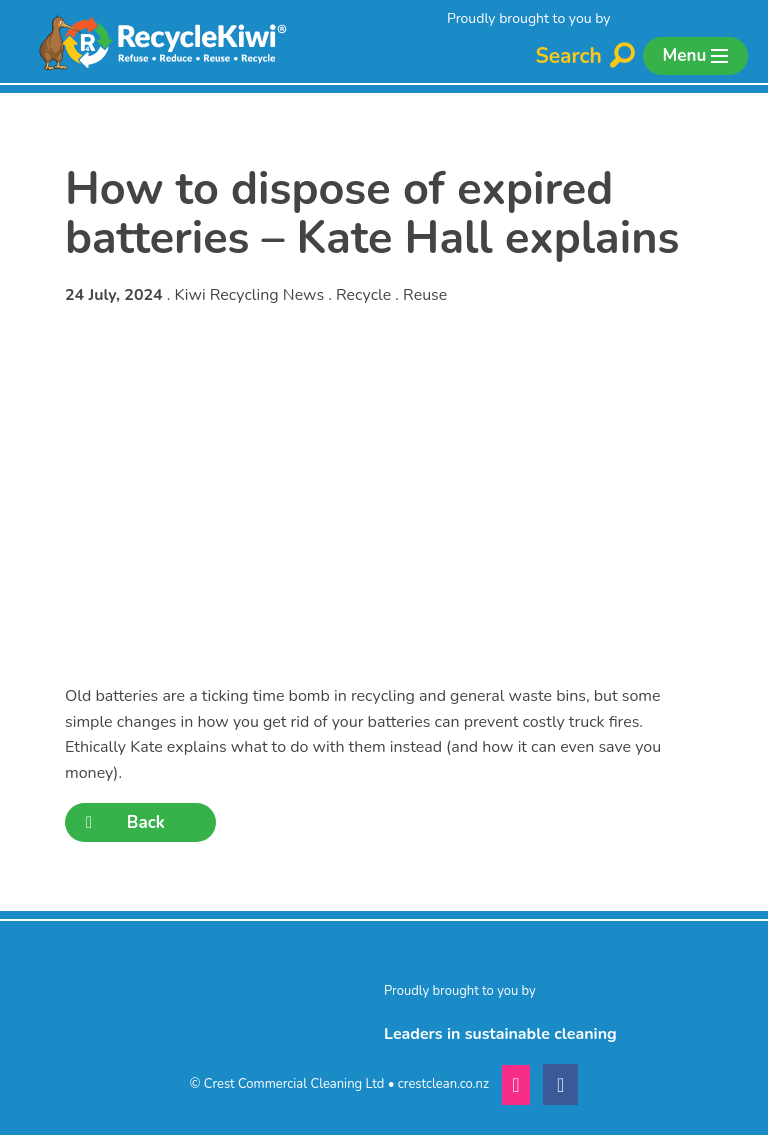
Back (125, 822)
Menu (695, 55)
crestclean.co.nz (443, 1084)
